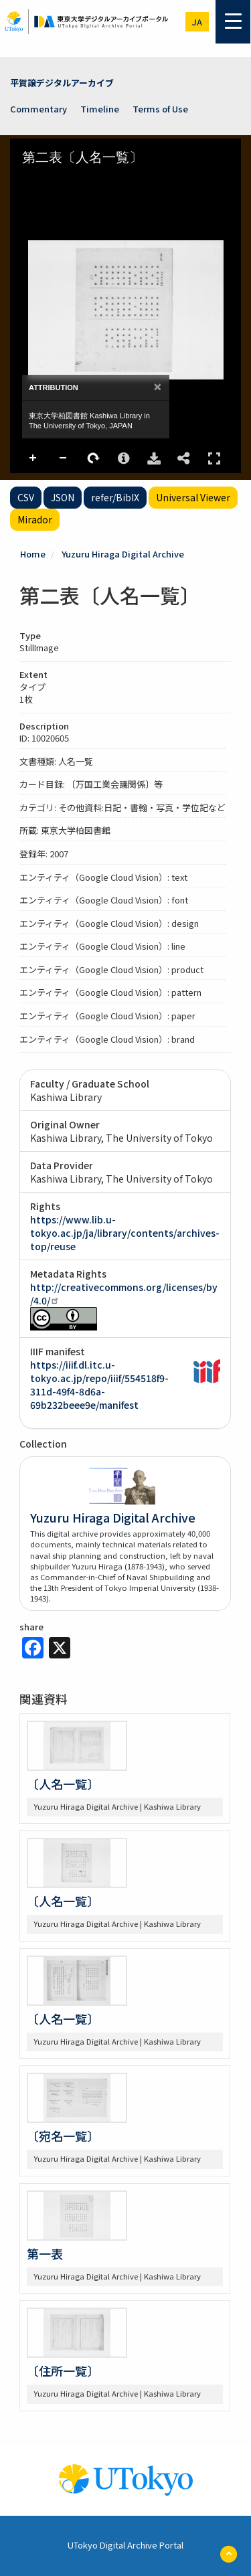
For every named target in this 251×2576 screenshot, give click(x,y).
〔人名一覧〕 (63, 1783)
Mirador (34, 519)
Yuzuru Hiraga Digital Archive (123, 553)
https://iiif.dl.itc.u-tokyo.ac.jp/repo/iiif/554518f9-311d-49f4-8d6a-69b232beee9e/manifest (99, 1384)
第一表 (45, 2253)
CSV (25, 497)
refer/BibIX (115, 497)
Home (33, 553)
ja (197, 21)
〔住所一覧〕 (63, 2370)
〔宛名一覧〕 (63, 2135)
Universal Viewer (193, 497)
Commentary (38, 108)
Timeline (99, 108)
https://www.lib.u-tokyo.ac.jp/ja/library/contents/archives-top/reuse (125, 1233)
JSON (62, 497)
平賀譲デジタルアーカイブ (62, 82)
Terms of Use (160, 108)
